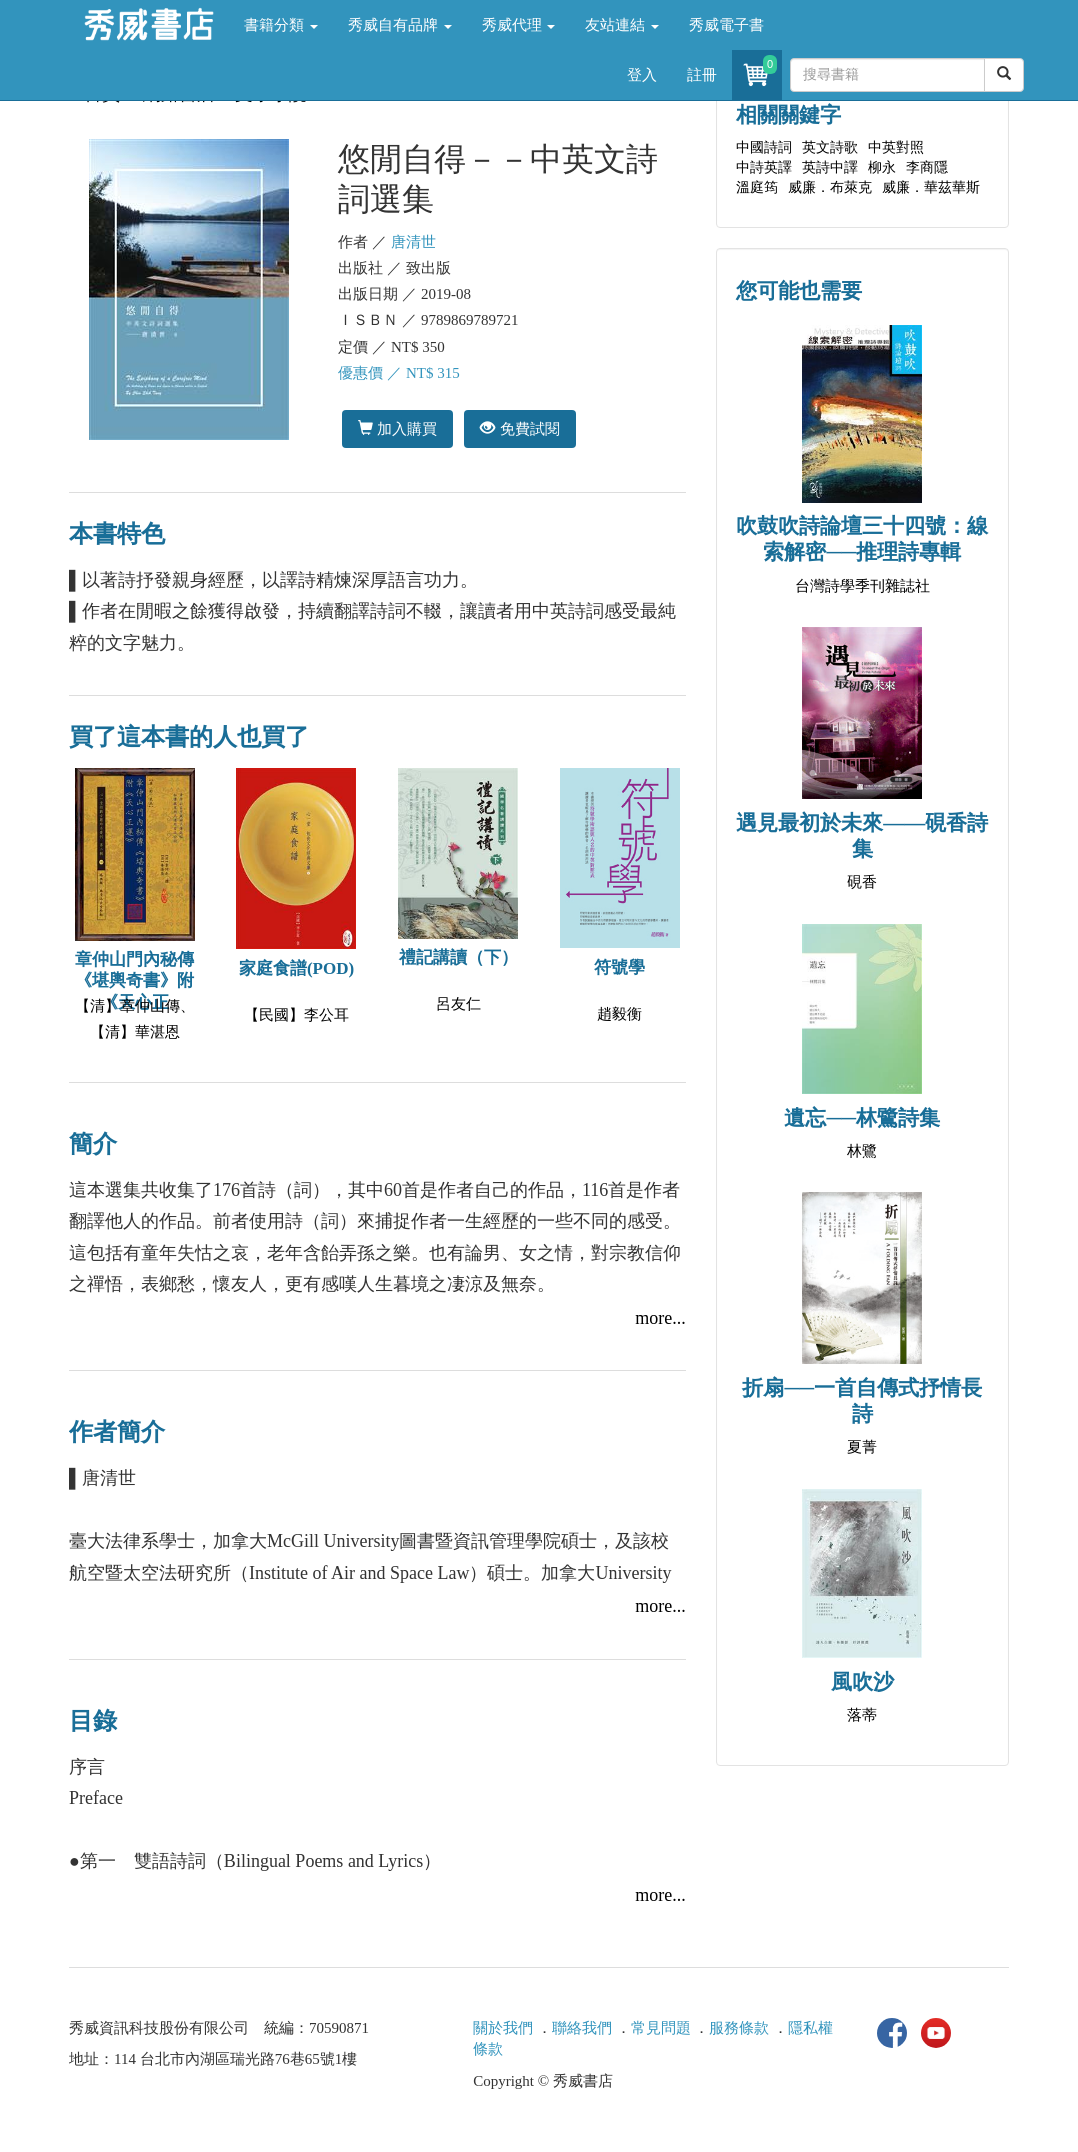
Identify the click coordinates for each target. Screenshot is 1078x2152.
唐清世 (413, 242)
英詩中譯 (830, 167)
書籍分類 (281, 25)
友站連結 (622, 25)
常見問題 (661, 2028)
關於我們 (503, 2028)
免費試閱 (519, 428)
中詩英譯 (764, 167)
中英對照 (896, 147)
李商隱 (927, 167)
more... (660, 1318)
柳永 (882, 167)
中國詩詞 (764, 147)
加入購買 (397, 428)
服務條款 (739, 2028)
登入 (642, 75)
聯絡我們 (582, 2028)
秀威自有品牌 (400, 25)
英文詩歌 (830, 147)
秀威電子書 (726, 25)
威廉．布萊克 (830, 187)
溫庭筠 (757, 187)
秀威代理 (519, 25)
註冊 (702, 75)
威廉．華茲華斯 (931, 187)
